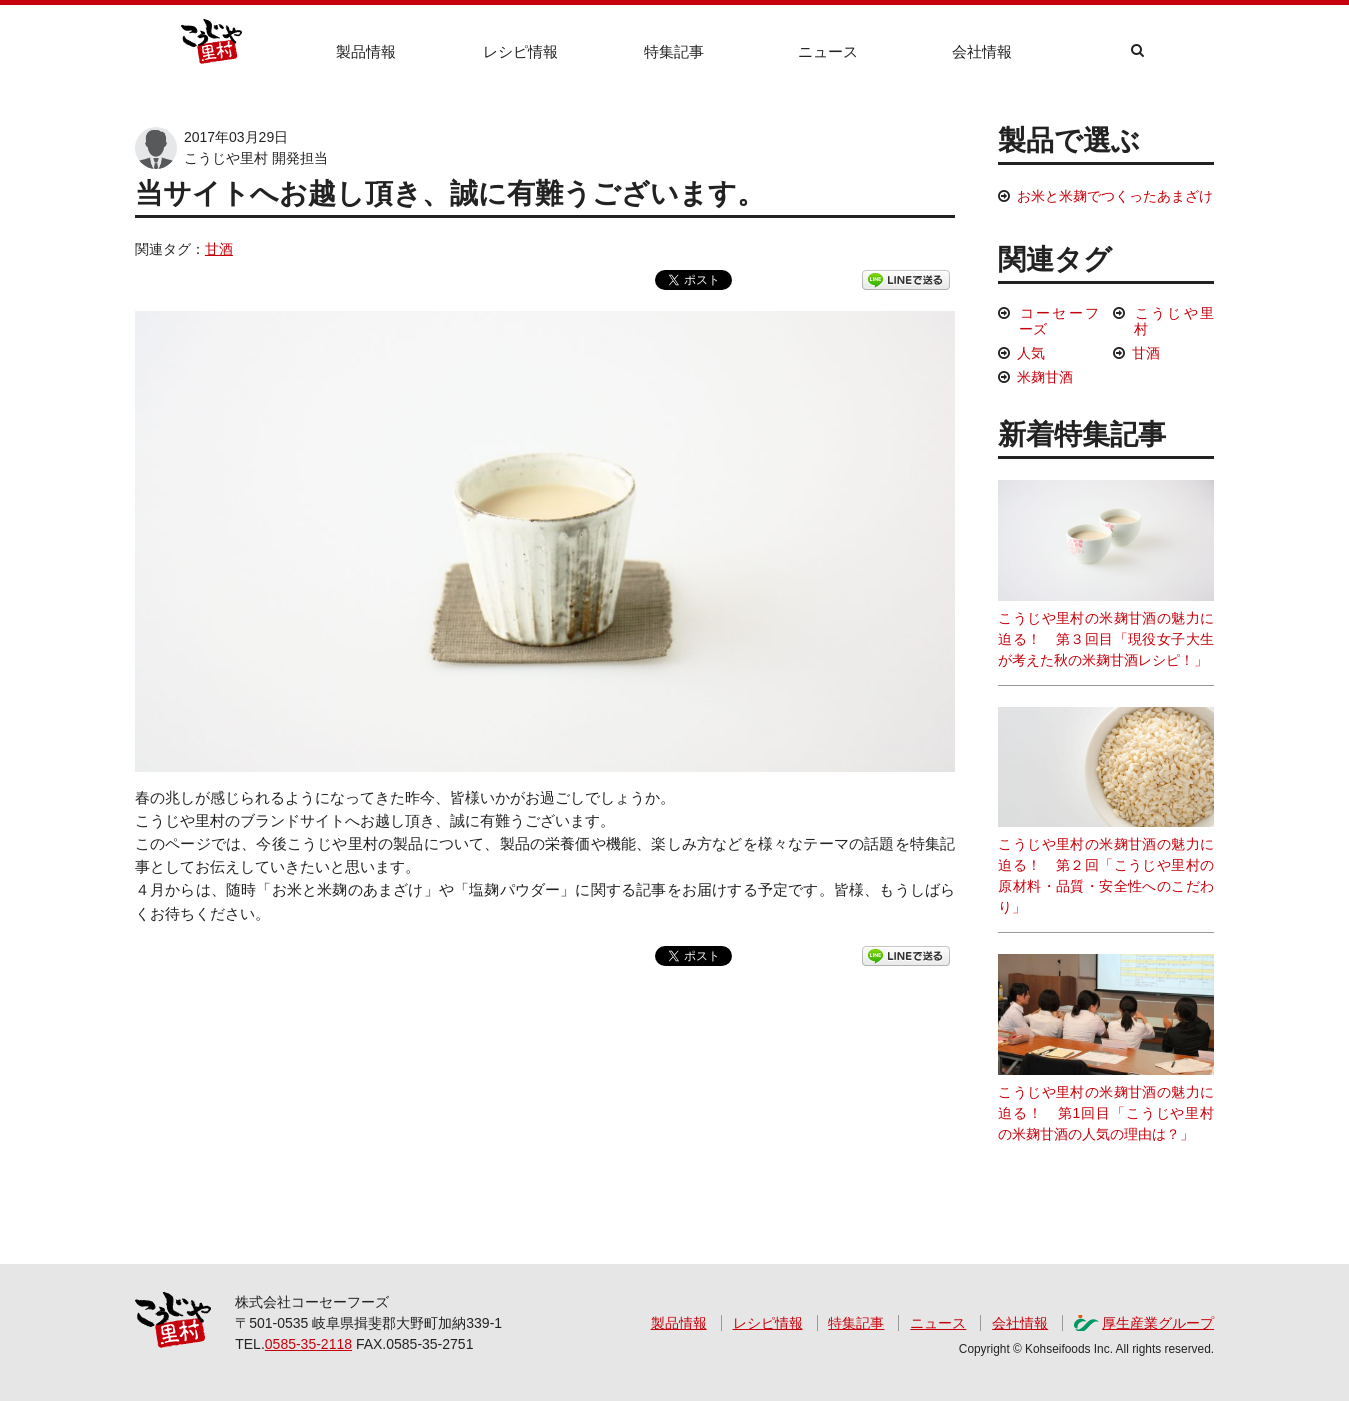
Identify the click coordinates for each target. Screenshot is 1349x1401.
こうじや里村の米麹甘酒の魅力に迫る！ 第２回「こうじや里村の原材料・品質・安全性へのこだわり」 (1106, 811)
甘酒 (219, 249)
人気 (1031, 353)
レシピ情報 (520, 51)
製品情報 (366, 51)
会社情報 (982, 51)
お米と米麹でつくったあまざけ (1115, 196)
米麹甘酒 (1045, 377)
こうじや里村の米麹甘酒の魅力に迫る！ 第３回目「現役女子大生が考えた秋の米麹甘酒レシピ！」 (1106, 574)
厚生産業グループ (1158, 1323)
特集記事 (674, 51)
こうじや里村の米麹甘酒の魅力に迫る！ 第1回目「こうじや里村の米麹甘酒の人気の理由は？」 (1106, 1048)
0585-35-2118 (308, 1344)
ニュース (828, 51)
